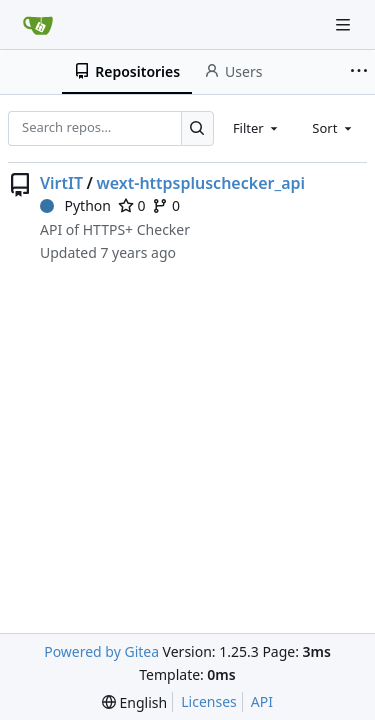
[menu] (134, 702)
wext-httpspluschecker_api (200, 183)
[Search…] (197, 128)
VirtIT (61, 183)
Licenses (209, 701)
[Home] (38, 25)
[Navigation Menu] (345, 24)
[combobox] (257, 128)
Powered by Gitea (101, 651)
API (262, 701)
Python (75, 205)
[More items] (359, 72)
